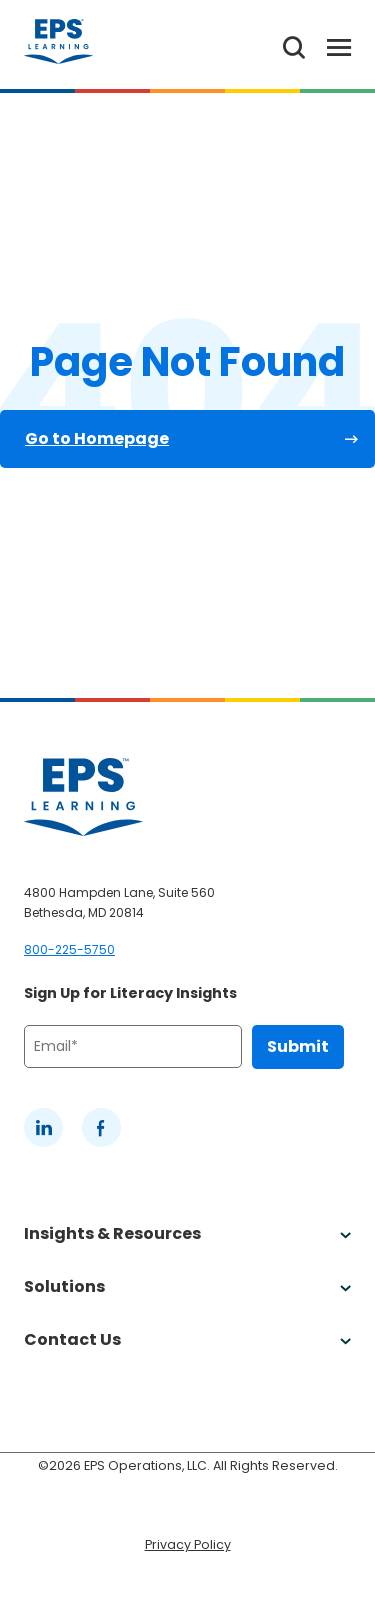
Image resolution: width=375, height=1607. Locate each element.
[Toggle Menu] (328, 44)
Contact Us (187, 1339)
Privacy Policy (188, 1544)
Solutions (187, 1286)
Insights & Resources (187, 1233)
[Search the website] (294, 44)
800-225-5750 (69, 949)
